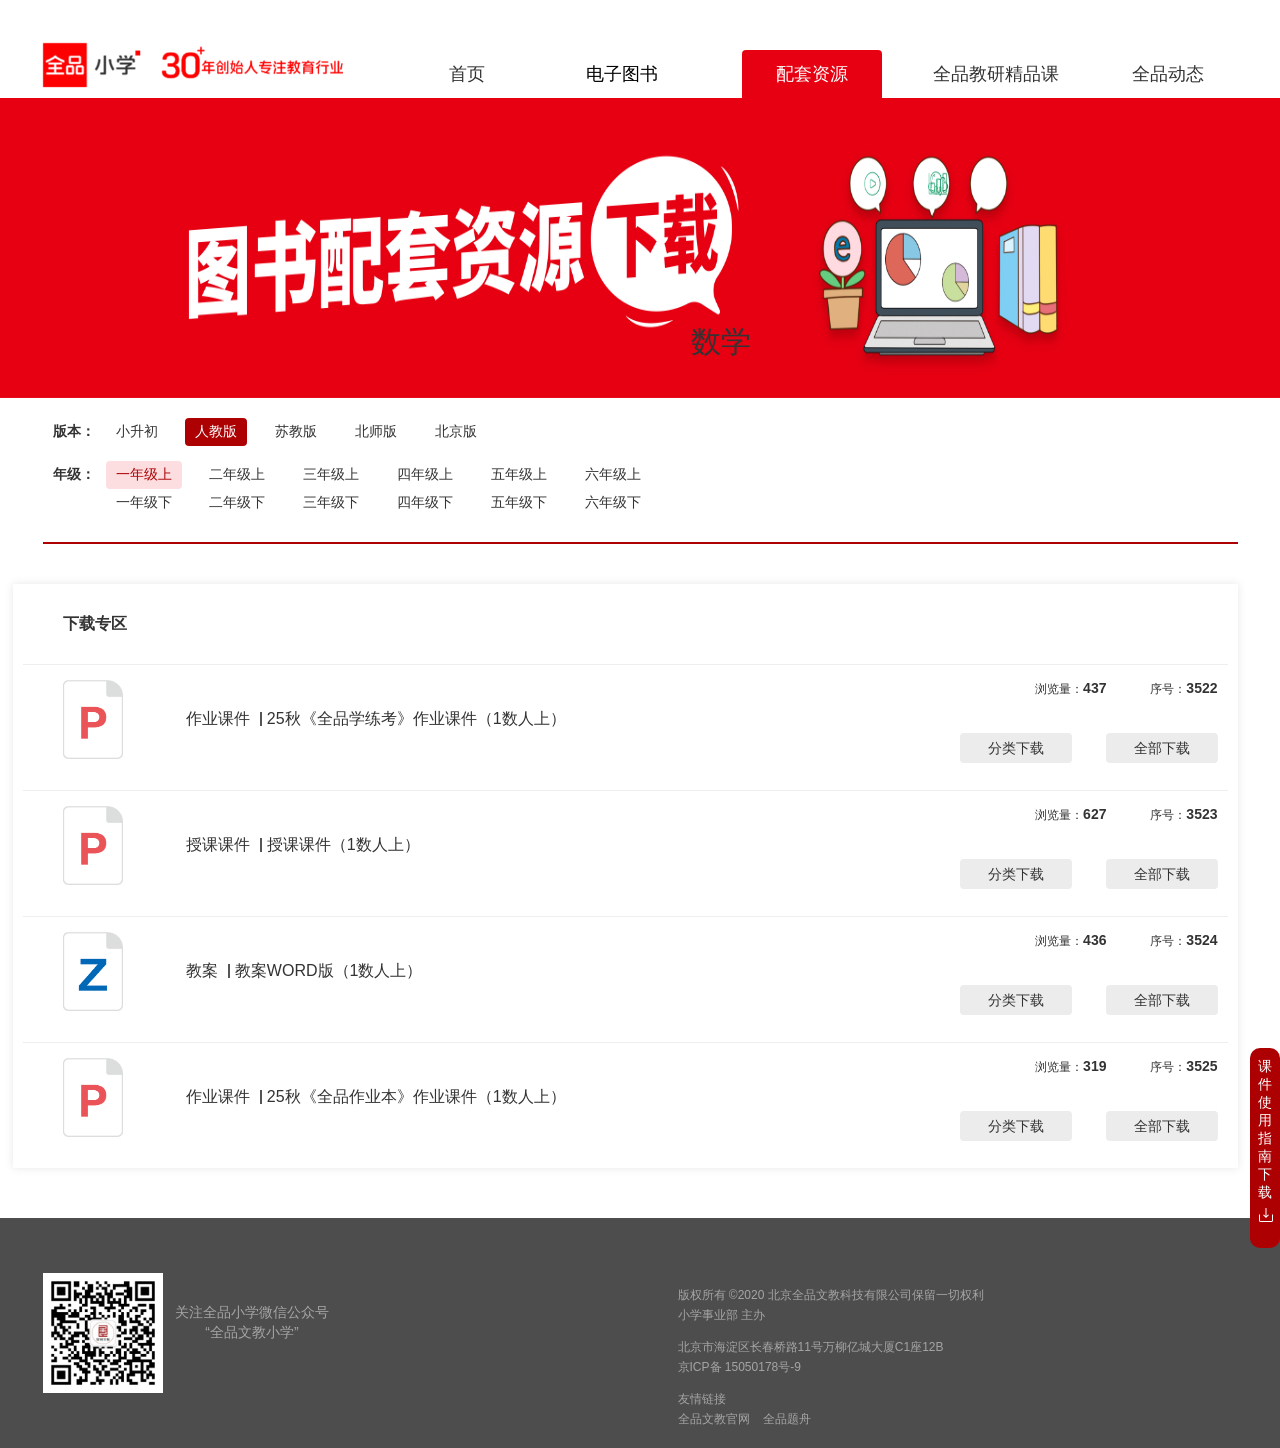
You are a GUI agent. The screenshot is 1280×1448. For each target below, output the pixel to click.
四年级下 (425, 502)
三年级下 (331, 502)
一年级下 (144, 502)
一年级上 (144, 474)
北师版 (376, 431)
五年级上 (519, 474)
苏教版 (296, 431)
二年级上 (237, 474)
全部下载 (1162, 748)
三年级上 (331, 474)
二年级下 (237, 502)
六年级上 (613, 474)
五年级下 (519, 502)
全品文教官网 (714, 1419)
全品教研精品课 (996, 74)
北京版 (456, 431)
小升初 (137, 431)
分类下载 (1016, 748)
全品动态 (1168, 74)
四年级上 (425, 474)
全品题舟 (787, 1419)
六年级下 (613, 502)
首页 (467, 74)
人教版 (216, 431)
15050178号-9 (763, 1367)
